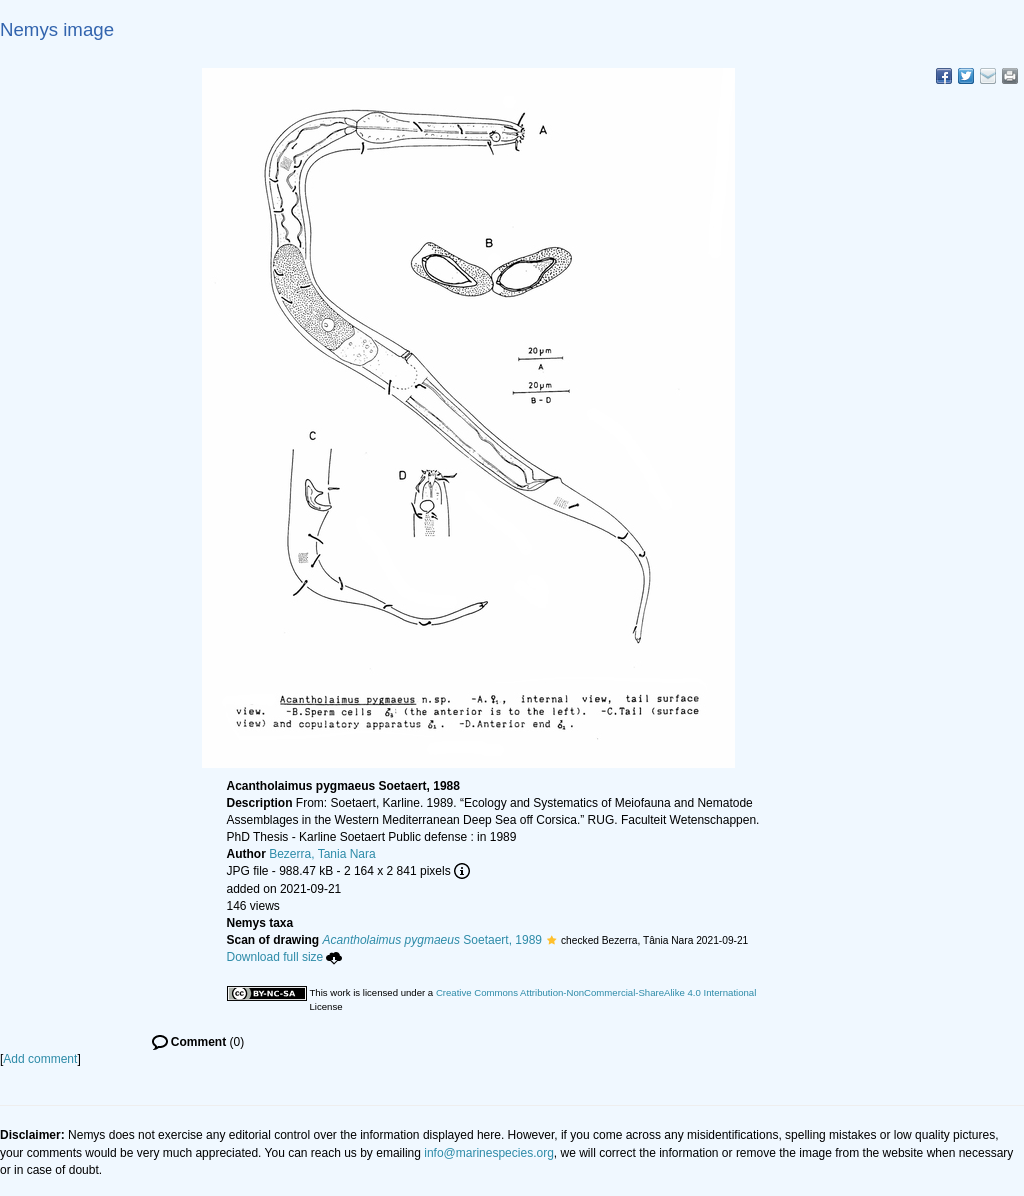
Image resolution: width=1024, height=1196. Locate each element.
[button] (551, 940)
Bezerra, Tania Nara (322, 854)
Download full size (285, 957)
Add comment (40, 1059)
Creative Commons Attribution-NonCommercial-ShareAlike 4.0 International (596, 992)
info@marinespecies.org (489, 1153)
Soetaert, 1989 (432, 940)
